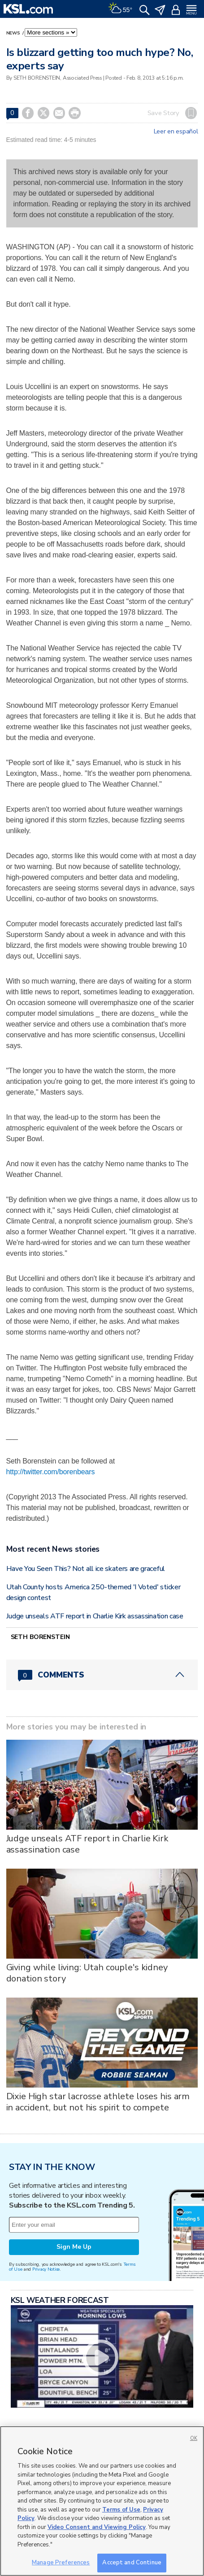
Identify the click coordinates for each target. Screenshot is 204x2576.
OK (193, 2438)
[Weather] (120, 9)
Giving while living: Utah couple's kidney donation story (87, 1973)
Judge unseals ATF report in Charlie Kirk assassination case (94, 1616)
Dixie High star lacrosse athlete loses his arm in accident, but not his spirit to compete (98, 2102)
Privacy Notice (46, 2269)
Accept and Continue (131, 2563)
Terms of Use (121, 2510)
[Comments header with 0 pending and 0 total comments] (102, 1675)
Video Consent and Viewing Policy (97, 2527)
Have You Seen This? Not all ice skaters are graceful (85, 1569)
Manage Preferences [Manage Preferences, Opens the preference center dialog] (61, 2563)
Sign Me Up (73, 2246)
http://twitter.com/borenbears (50, 1472)
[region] (102, 2501)
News (14, 33)
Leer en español (176, 131)
